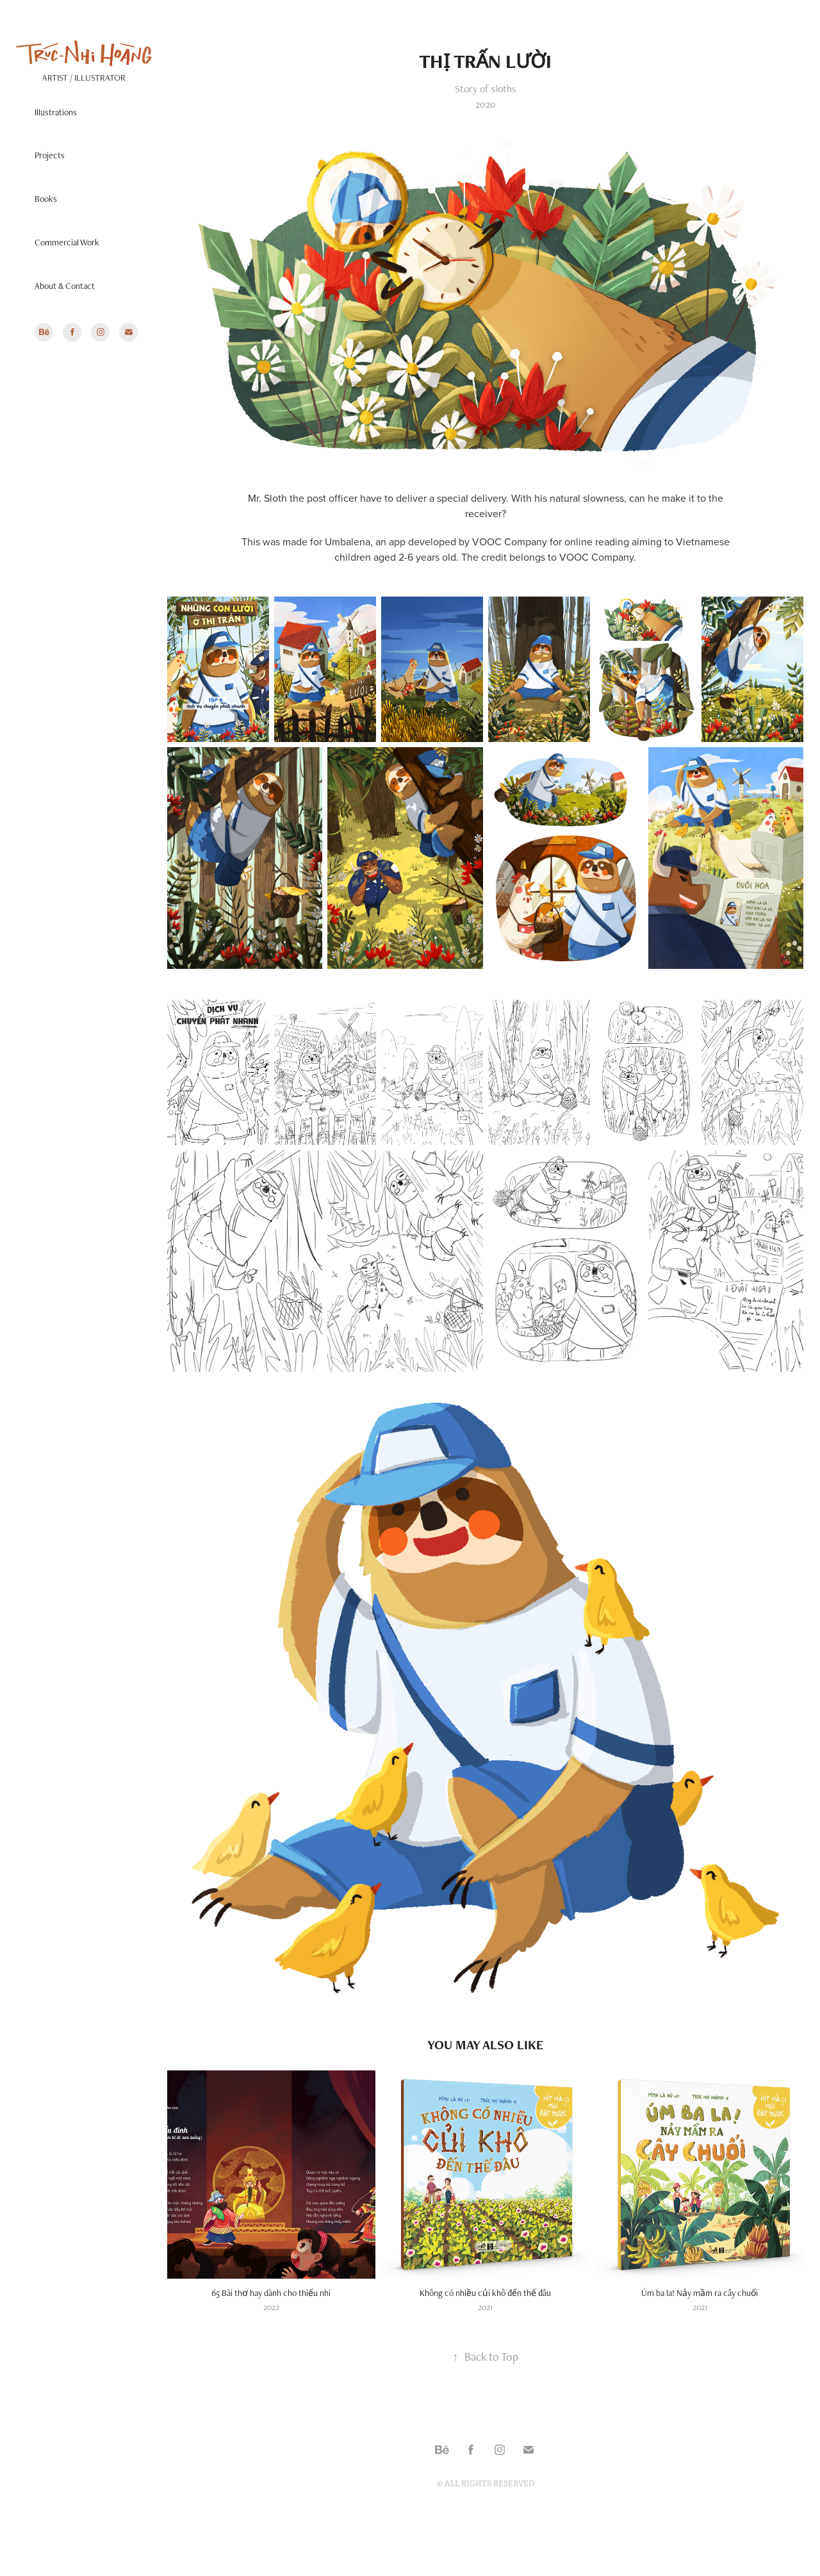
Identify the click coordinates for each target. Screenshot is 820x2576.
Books (46, 198)
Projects (50, 155)
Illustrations (56, 112)
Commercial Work (67, 242)
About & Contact (65, 286)
